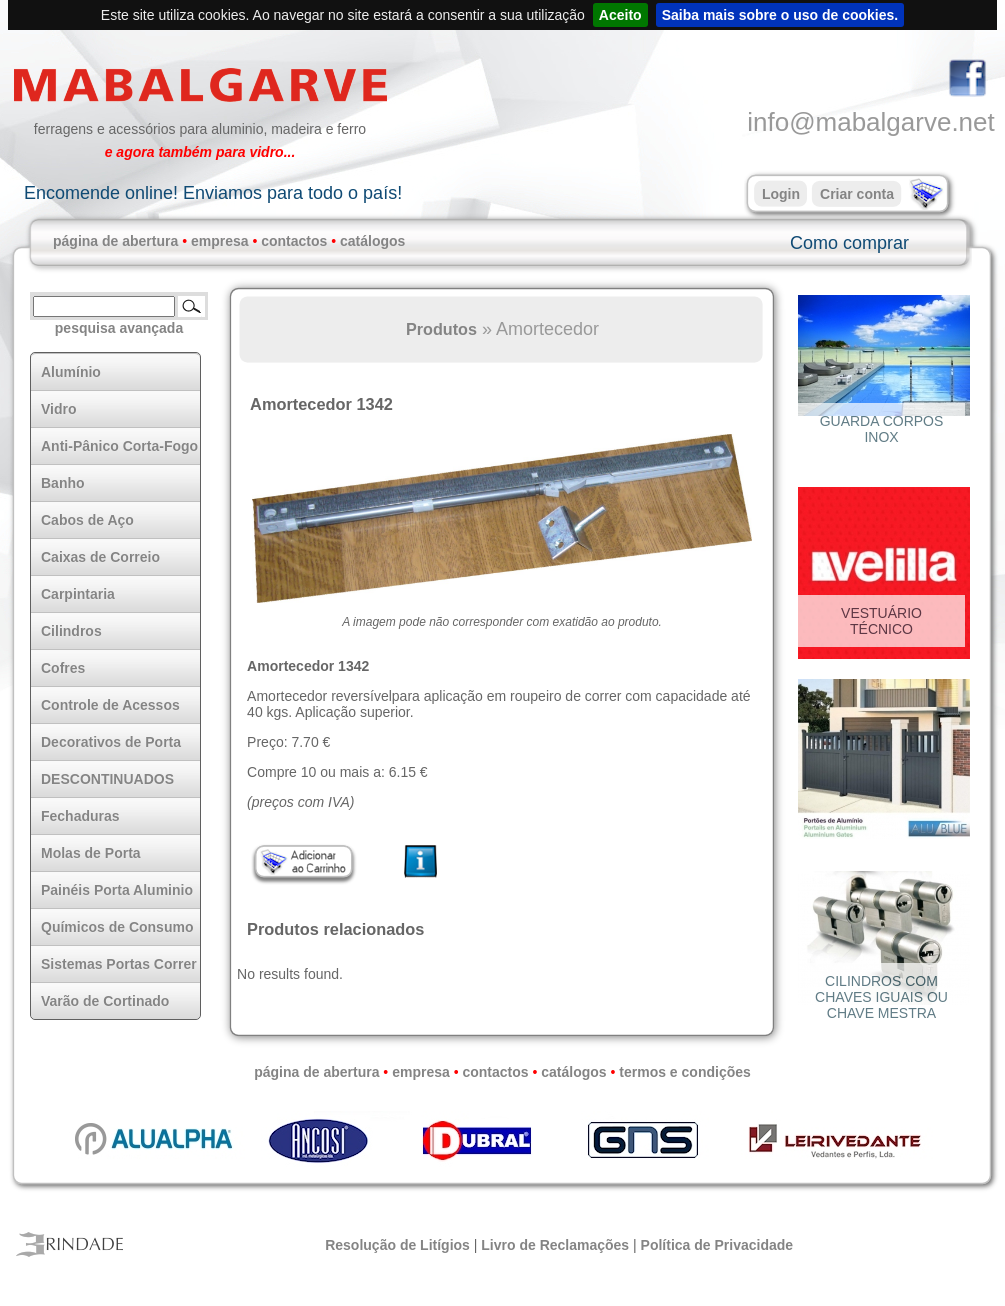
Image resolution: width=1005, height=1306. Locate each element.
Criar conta (857, 194)
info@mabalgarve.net (871, 122)
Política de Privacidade (717, 1245)
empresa (220, 241)
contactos (294, 241)
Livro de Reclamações (555, 1245)
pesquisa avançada (119, 328)
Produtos (441, 329)
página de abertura (115, 241)
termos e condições (685, 1072)
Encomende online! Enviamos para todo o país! (213, 193)
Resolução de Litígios (397, 1245)
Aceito (620, 15)
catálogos (372, 241)
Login (781, 194)
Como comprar (849, 243)
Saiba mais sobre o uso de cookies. (780, 15)
